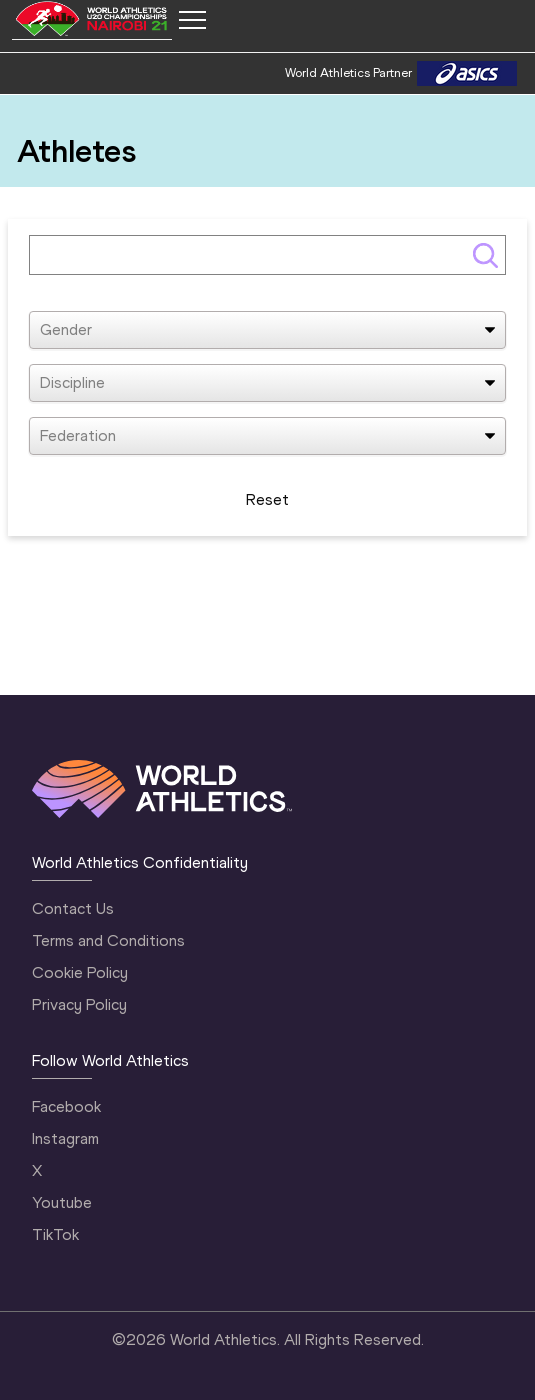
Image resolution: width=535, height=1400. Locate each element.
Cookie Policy (80, 972)
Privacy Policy (79, 1004)
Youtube (62, 1202)
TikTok (55, 1234)
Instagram (65, 1138)
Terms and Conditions (108, 940)
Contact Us (73, 908)
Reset (267, 499)
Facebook (66, 1106)
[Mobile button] (192, 20)
